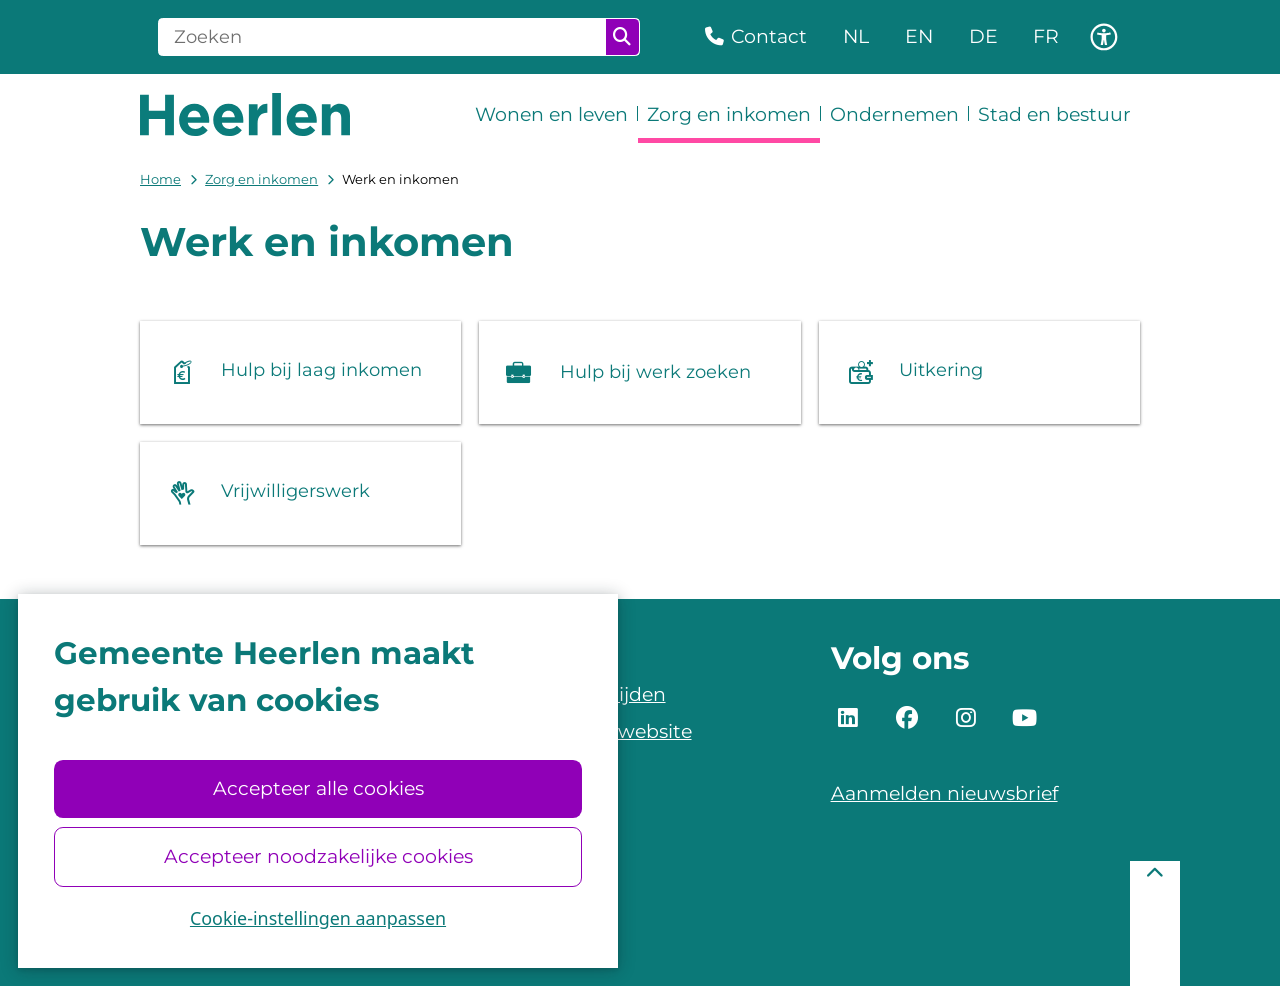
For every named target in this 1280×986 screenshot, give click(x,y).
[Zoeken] (382, 37)
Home (160, 179)
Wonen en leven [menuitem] (551, 114)
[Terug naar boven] (1155, 923)
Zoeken (622, 37)
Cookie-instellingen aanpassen (318, 918)
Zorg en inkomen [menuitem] (729, 114)
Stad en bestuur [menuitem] (1054, 114)
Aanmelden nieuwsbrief (944, 793)
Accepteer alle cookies (317, 788)
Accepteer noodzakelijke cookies (317, 856)
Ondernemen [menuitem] (894, 114)
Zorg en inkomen (261, 179)
